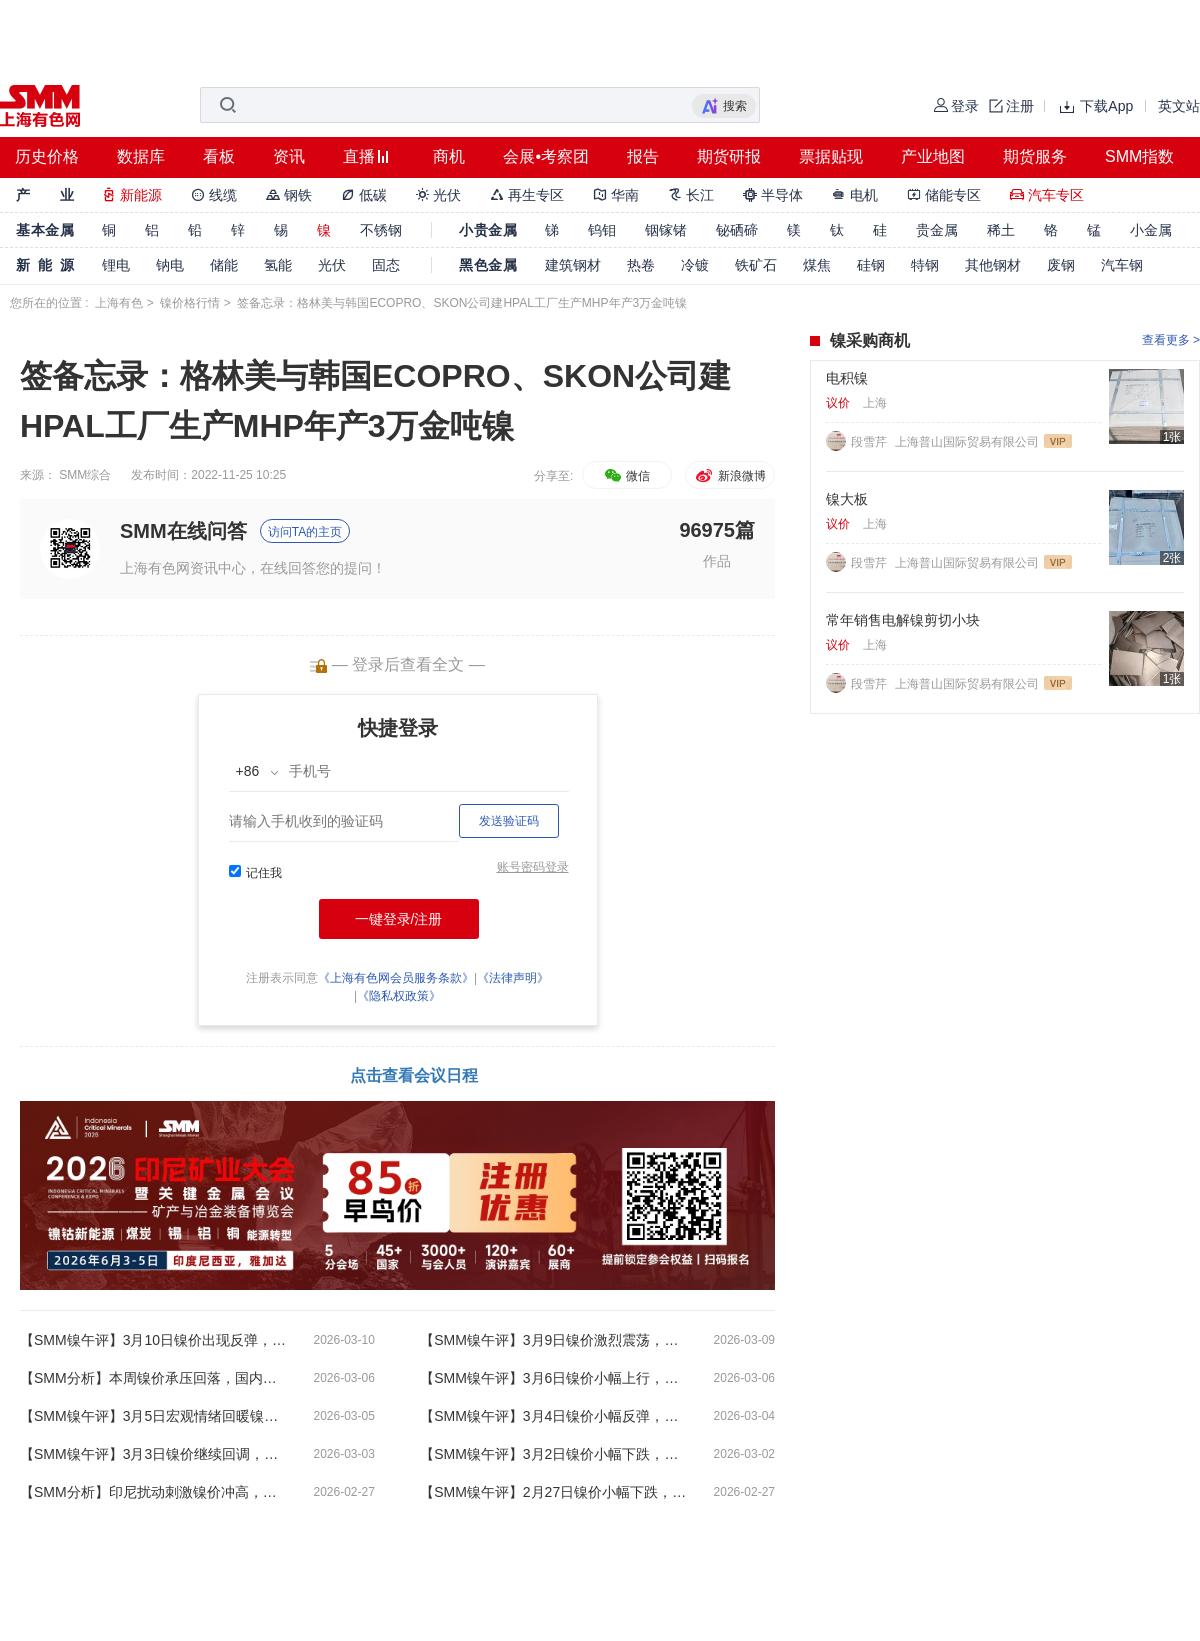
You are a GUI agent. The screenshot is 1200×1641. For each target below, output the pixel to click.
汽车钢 (1122, 265)
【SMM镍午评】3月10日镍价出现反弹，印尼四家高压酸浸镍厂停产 (155, 1340)
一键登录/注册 (399, 919)
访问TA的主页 (305, 532)
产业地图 (933, 156)
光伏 (439, 195)
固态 (386, 265)
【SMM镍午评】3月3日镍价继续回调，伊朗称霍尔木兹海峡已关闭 (155, 1454)
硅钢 (871, 265)
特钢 (925, 265)
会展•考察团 (546, 156)
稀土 (1001, 230)
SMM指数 (1139, 156)
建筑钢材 (573, 265)
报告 (643, 156)
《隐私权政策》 (399, 996)
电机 (855, 195)
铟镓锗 (666, 230)
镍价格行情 (190, 303)
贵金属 (937, 230)
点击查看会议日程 (414, 1075)
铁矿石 (756, 265)
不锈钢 (381, 230)
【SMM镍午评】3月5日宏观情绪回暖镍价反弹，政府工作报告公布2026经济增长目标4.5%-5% (155, 1416)
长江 (691, 195)
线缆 (214, 195)
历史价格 (47, 156)
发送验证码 (509, 821)
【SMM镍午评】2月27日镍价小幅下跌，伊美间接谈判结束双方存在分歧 (555, 1492)
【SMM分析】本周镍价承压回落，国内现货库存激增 (155, 1378)
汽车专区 (1047, 195)
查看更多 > (1171, 340)
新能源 (132, 195)
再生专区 (527, 195)
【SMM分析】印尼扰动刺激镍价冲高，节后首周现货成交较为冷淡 (155, 1492)
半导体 (773, 195)
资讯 (289, 156)
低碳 (364, 195)
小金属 (1151, 230)
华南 (616, 195)
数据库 (141, 156)
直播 (359, 156)
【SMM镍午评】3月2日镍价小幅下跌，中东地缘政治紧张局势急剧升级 (555, 1454)
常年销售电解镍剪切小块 (903, 620)
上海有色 (119, 303)
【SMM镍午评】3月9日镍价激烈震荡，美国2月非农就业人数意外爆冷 (555, 1340)
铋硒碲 (737, 230)
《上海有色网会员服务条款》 (396, 978)
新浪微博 (729, 476)
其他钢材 (993, 265)
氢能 (278, 265)
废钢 (1061, 265)
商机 (449, 156)
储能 (224, 265)
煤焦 (817, 265)
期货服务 (1035, 156)
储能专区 (944, 195)
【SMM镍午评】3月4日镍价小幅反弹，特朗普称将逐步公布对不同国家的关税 (555, 1416)
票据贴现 (831, 156)
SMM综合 (85, 475)
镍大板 (847, 499)
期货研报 (729, 156)
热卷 (641, 265)
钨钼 (602, 230)
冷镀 (695, 265)
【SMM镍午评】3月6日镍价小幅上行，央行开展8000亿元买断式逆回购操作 (555, 1378)
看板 (219, 156)
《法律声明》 (513, 978)
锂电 (116, 265)
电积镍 (847, 378)
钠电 (170, 265)
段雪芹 (870, 442)
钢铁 (289, 195)
